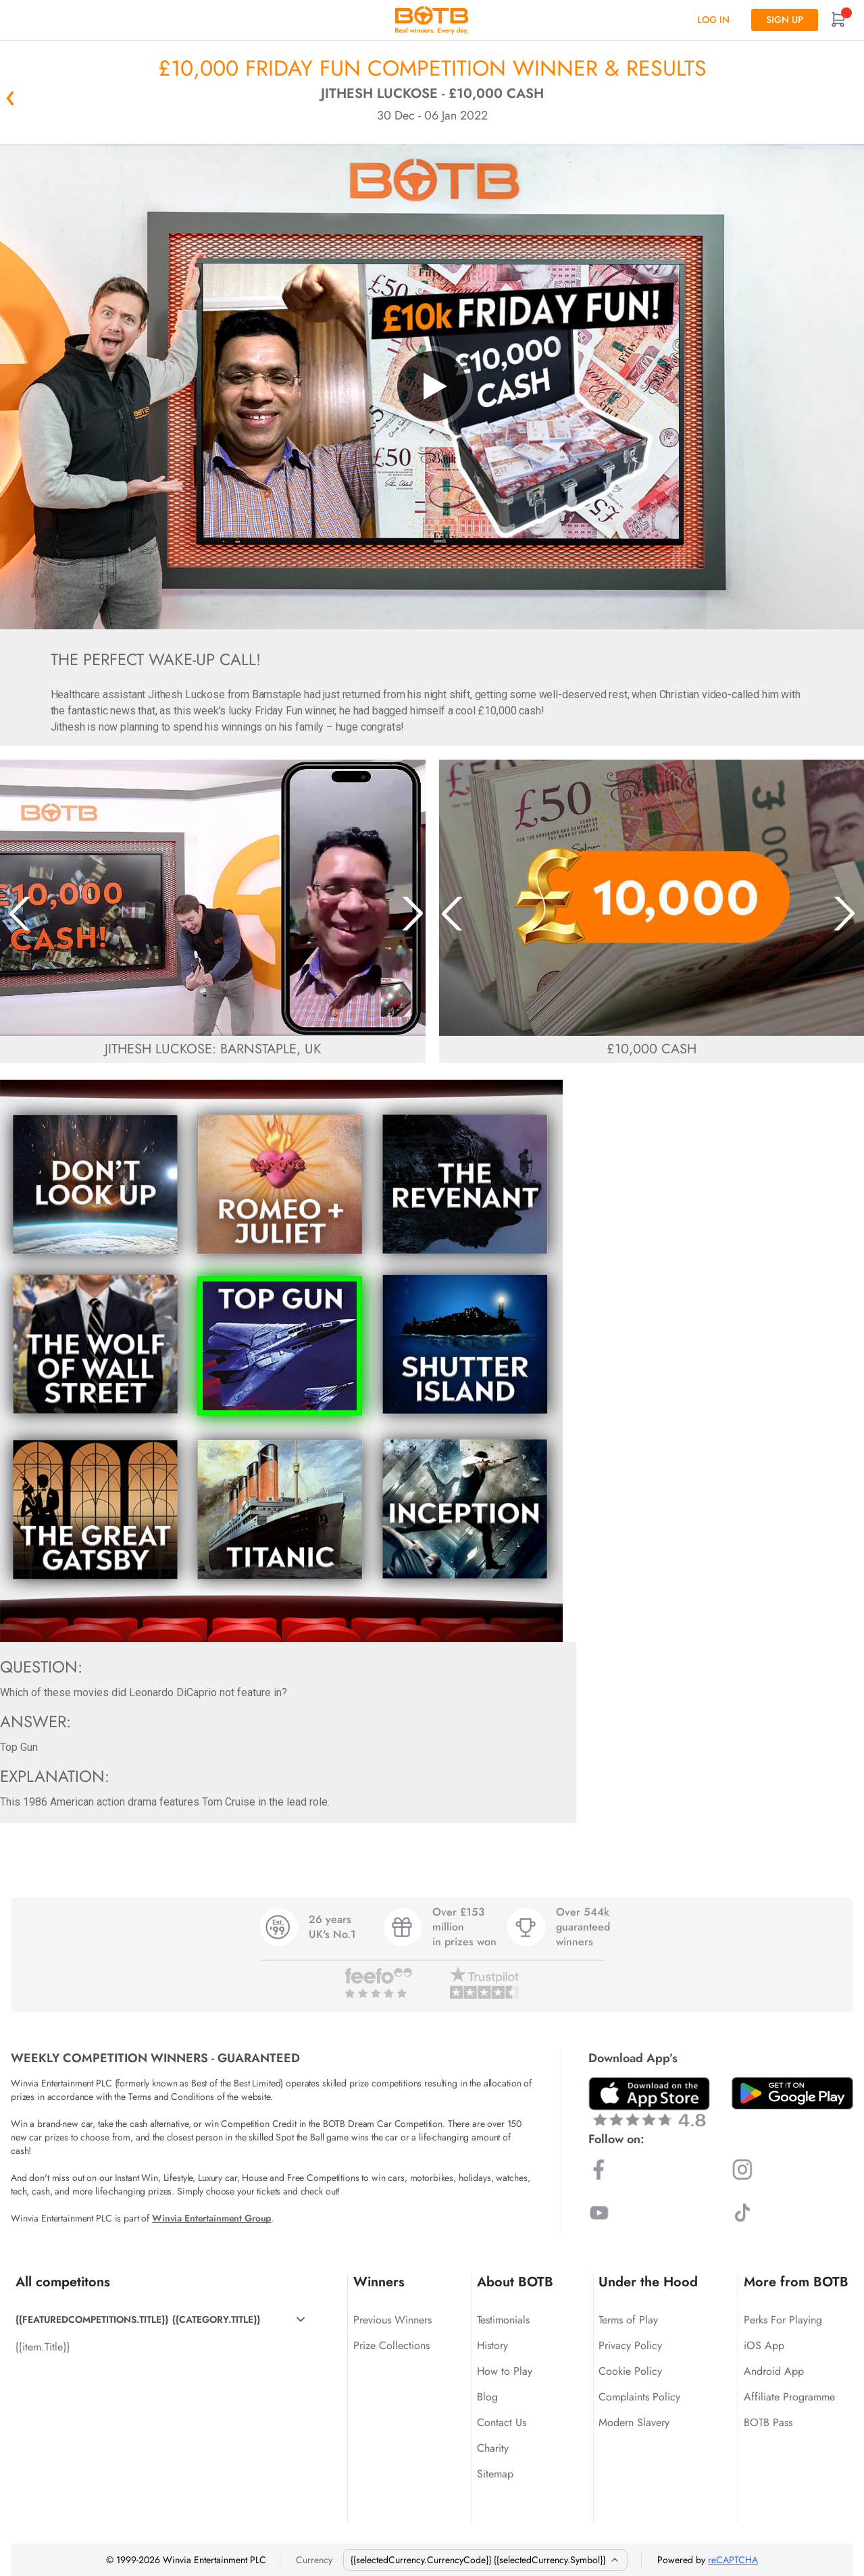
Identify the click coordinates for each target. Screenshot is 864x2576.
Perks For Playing (783, 2320)
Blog (487, 2396)
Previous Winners (392, 2320)
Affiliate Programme (789, 2396)
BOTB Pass (768, 2422)
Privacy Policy (630, 2345)
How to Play (504, 2371)
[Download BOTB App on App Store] (649, 2101)
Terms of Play (628, 2320)
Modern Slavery (634, 2422)
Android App (774, 2371)
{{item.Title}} (43, 2347)
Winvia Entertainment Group (211, 2218)
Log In (713, 19)
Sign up (784, 19)
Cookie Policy (630, 2371)
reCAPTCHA (733, 2560)
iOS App (764, 2345)
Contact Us (501, 2422)
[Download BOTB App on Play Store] (792, 2093)
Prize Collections (391, 2345)
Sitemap (495, 2473)
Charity (493, 2448)
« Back (10, 97)
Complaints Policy (639, 2396)
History (492, 2345)
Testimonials (503, 2320)
